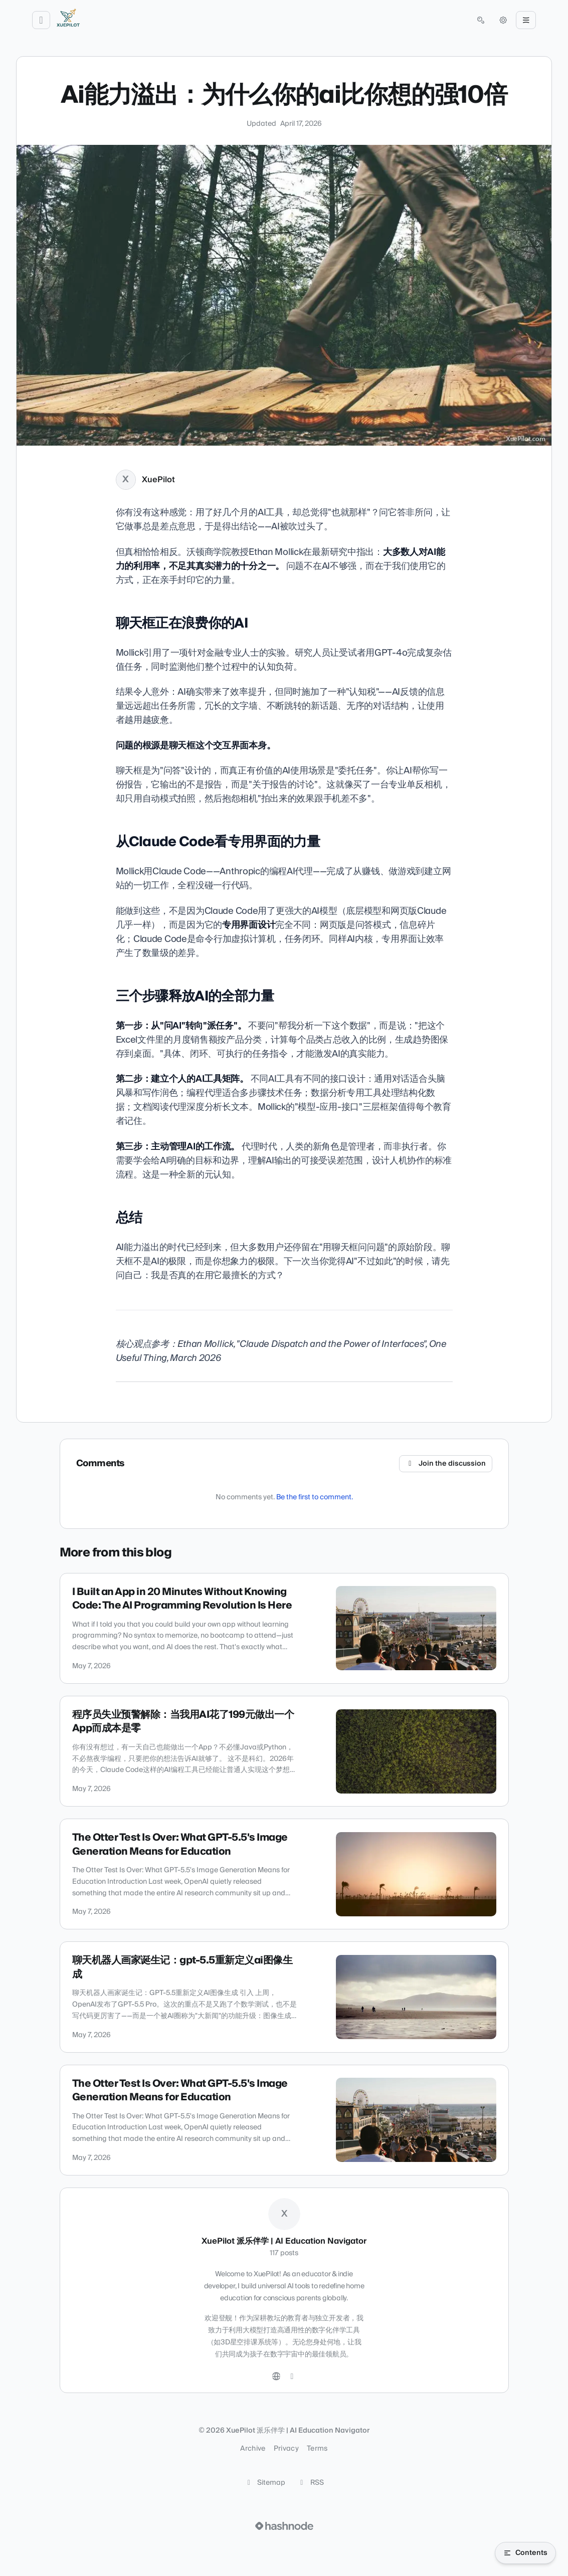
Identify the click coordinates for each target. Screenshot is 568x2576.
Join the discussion (446, 1464)
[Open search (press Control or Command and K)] (481, 20)
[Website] (276, 2376)
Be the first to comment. (314, 1497)
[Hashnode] (292, 2376)
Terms (317, 2449)
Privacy (286, 2449)
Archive (252, 2449)
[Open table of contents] (525, 2553)
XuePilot (158, 480)
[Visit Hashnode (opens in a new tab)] (284, 2526)
